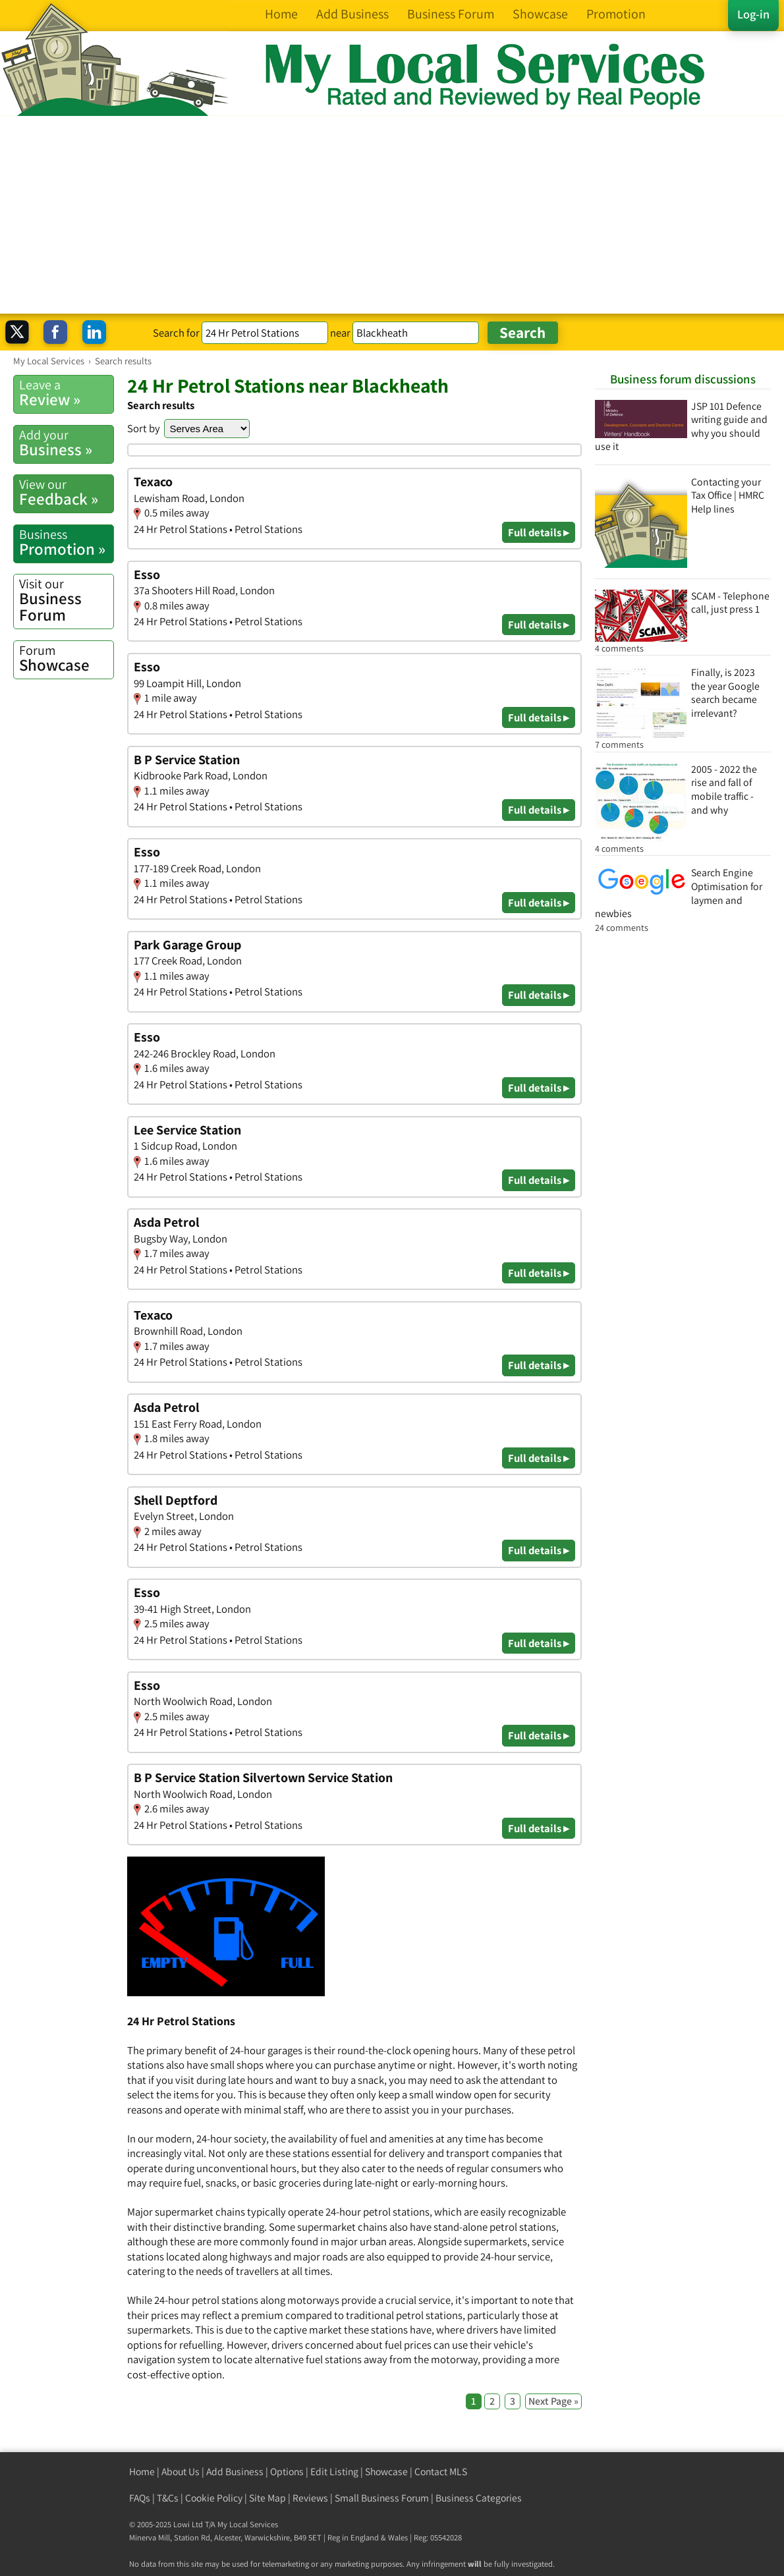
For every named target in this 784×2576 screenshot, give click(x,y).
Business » (66, 443)
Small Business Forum (382, 2498)
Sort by (143, 428)
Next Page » (553, 2401)
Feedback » (66, 492)
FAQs (139, 2498)
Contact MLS (440, 2471)
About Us (180, 2471)
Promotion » (66, 542)
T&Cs (168, 2498)
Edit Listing (334, 2471)
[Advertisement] (392, 215)
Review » (66, 393)
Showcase (66, 658)
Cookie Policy (213, 2498)
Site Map (267, 2498)
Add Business (235, 2471)
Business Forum (66, 600)
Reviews (310, 2498)
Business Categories (478, 2498)
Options (287, 2471)
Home (142, 2471)
